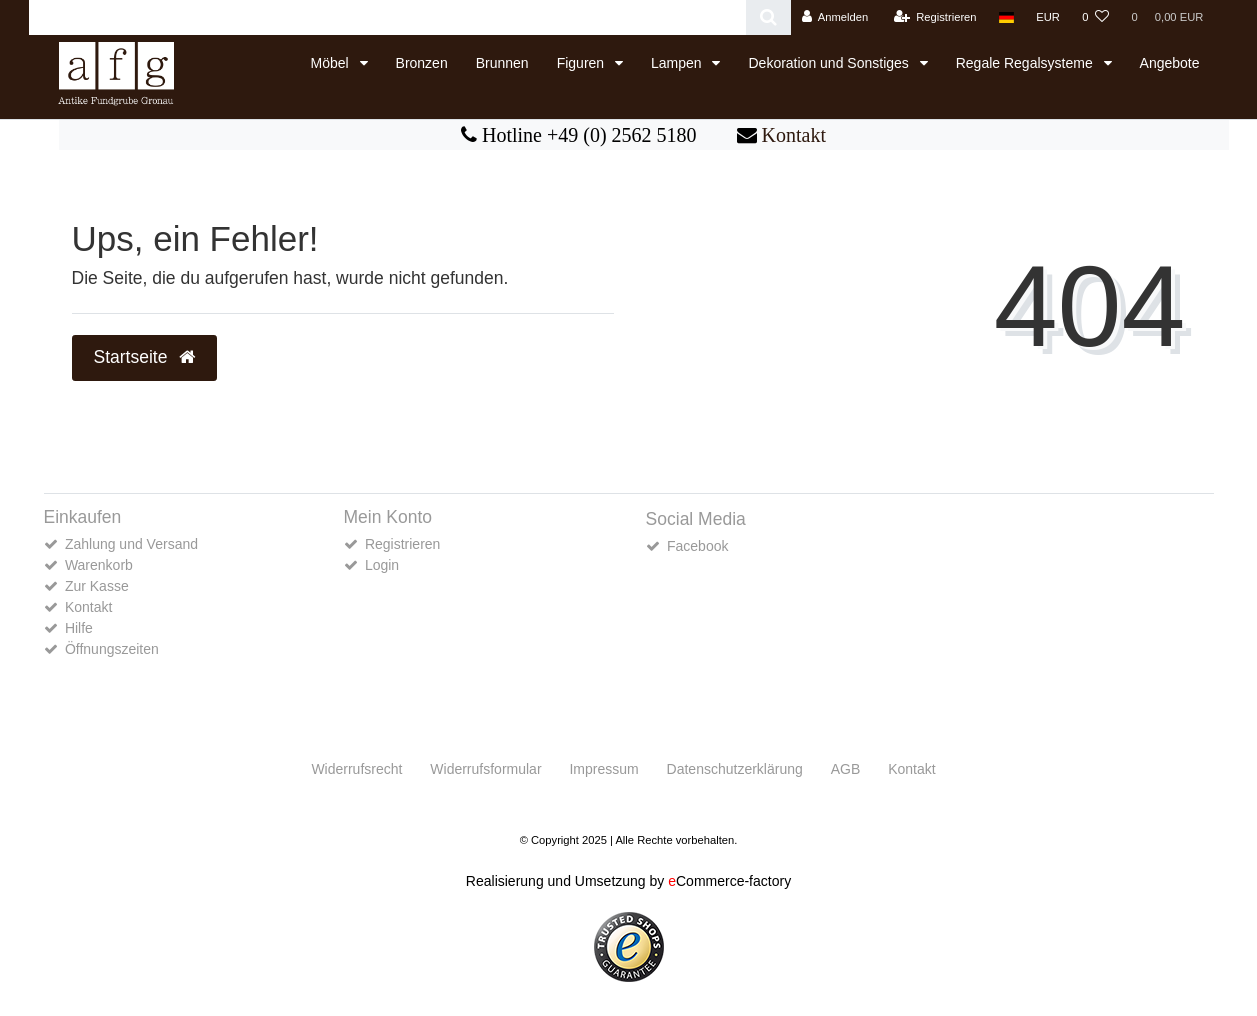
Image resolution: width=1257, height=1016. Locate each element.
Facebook (697, 546)
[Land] (1006, 17)
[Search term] (387, 17)
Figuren (582, 63)
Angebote (1170, 63)
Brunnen (502, 63)
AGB (846, 769)
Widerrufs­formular (485, 769)
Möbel (332, 63)
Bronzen (422, 63)
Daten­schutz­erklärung (735, 769)
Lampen (678, 63)
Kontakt (794, 135)
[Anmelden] (835, 17)
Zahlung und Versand (131, 544)
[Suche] (768, 17)
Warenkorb (99, 565)
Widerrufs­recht (356, 769)
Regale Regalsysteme (1026, 63)
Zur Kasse (97, 586)
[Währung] (1048, 17)
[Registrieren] (934, 17)
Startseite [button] (145, 357)
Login (382, 565)
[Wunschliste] (1095, 17)
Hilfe (79, 628)
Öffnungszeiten (112, 649)
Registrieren (402, 544)
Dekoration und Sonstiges (830, 63)
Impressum (603, 769)
